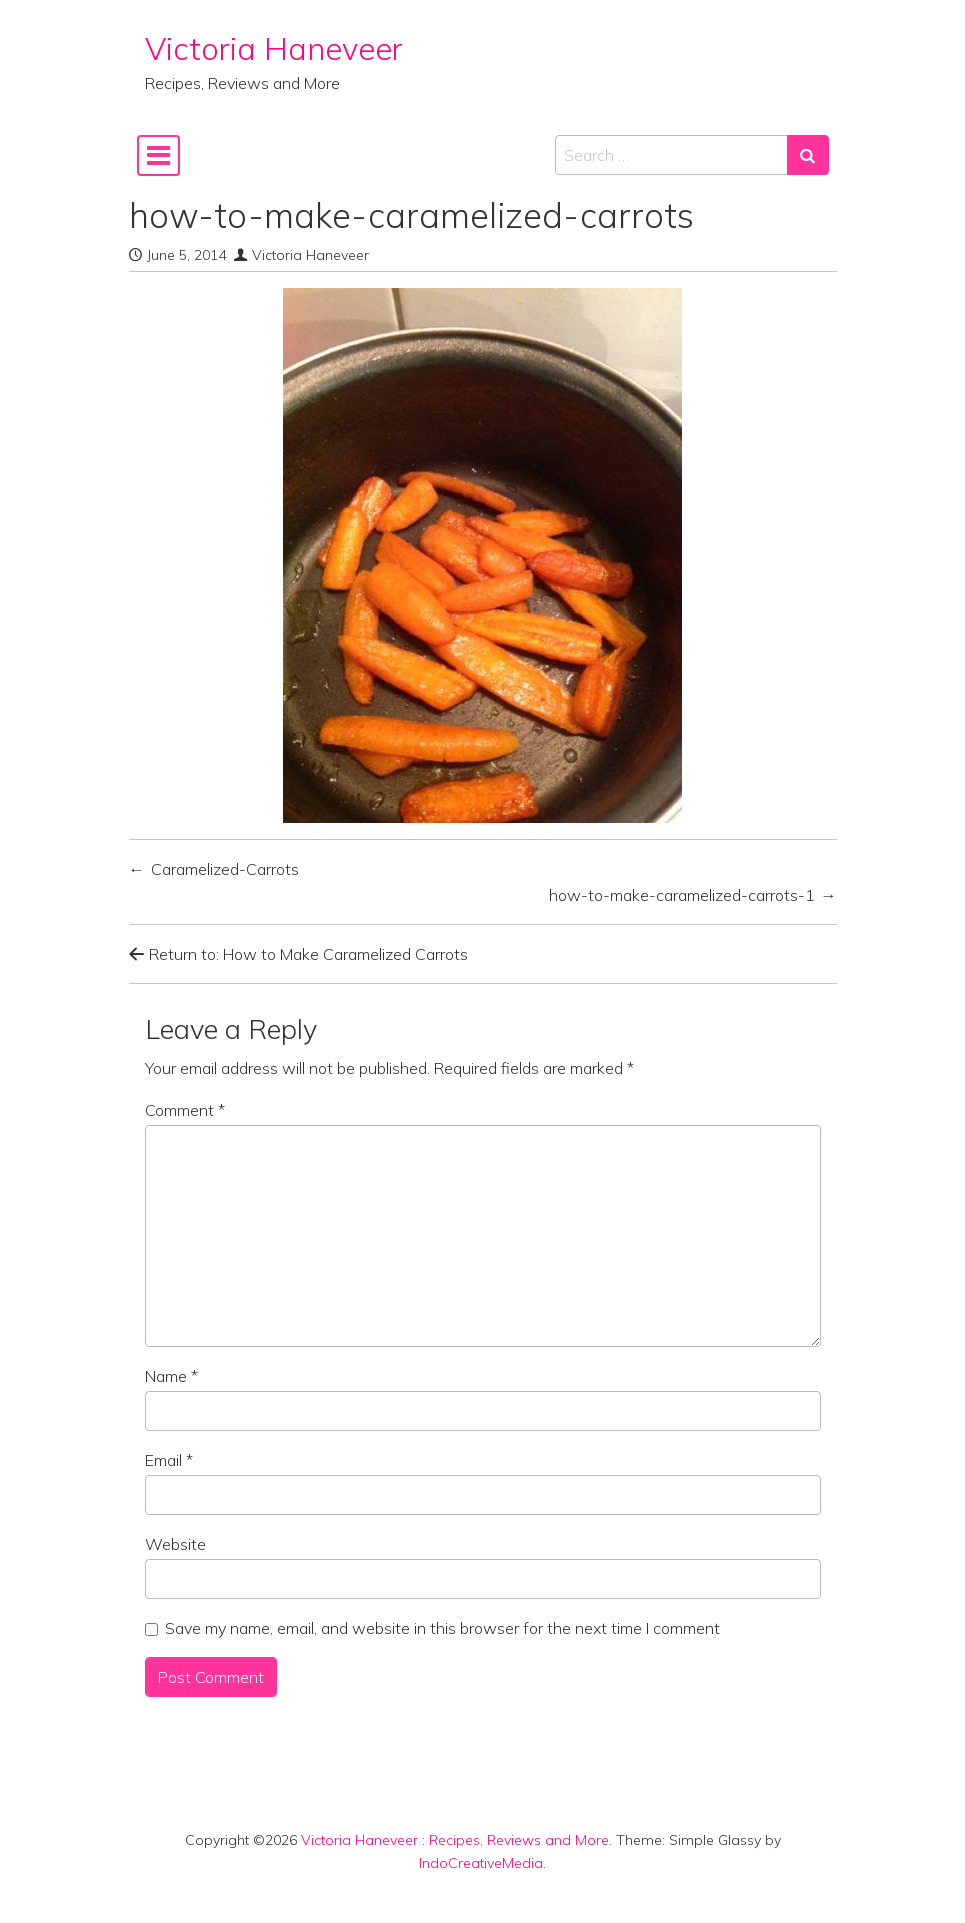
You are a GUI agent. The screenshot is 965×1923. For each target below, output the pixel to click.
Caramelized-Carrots (225, 869)
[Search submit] (808, 155)
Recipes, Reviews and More (519, 1840)
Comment (185, 1110)
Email (169, 1460)
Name (171, 1376)
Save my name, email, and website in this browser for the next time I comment (442, 1628)
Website (175, 1544)
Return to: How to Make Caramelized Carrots (298, 954)
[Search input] (671, 155)
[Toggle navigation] (158, 155)
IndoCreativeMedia (481, 1863)
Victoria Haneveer (274, 48)
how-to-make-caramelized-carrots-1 (682, 895)
